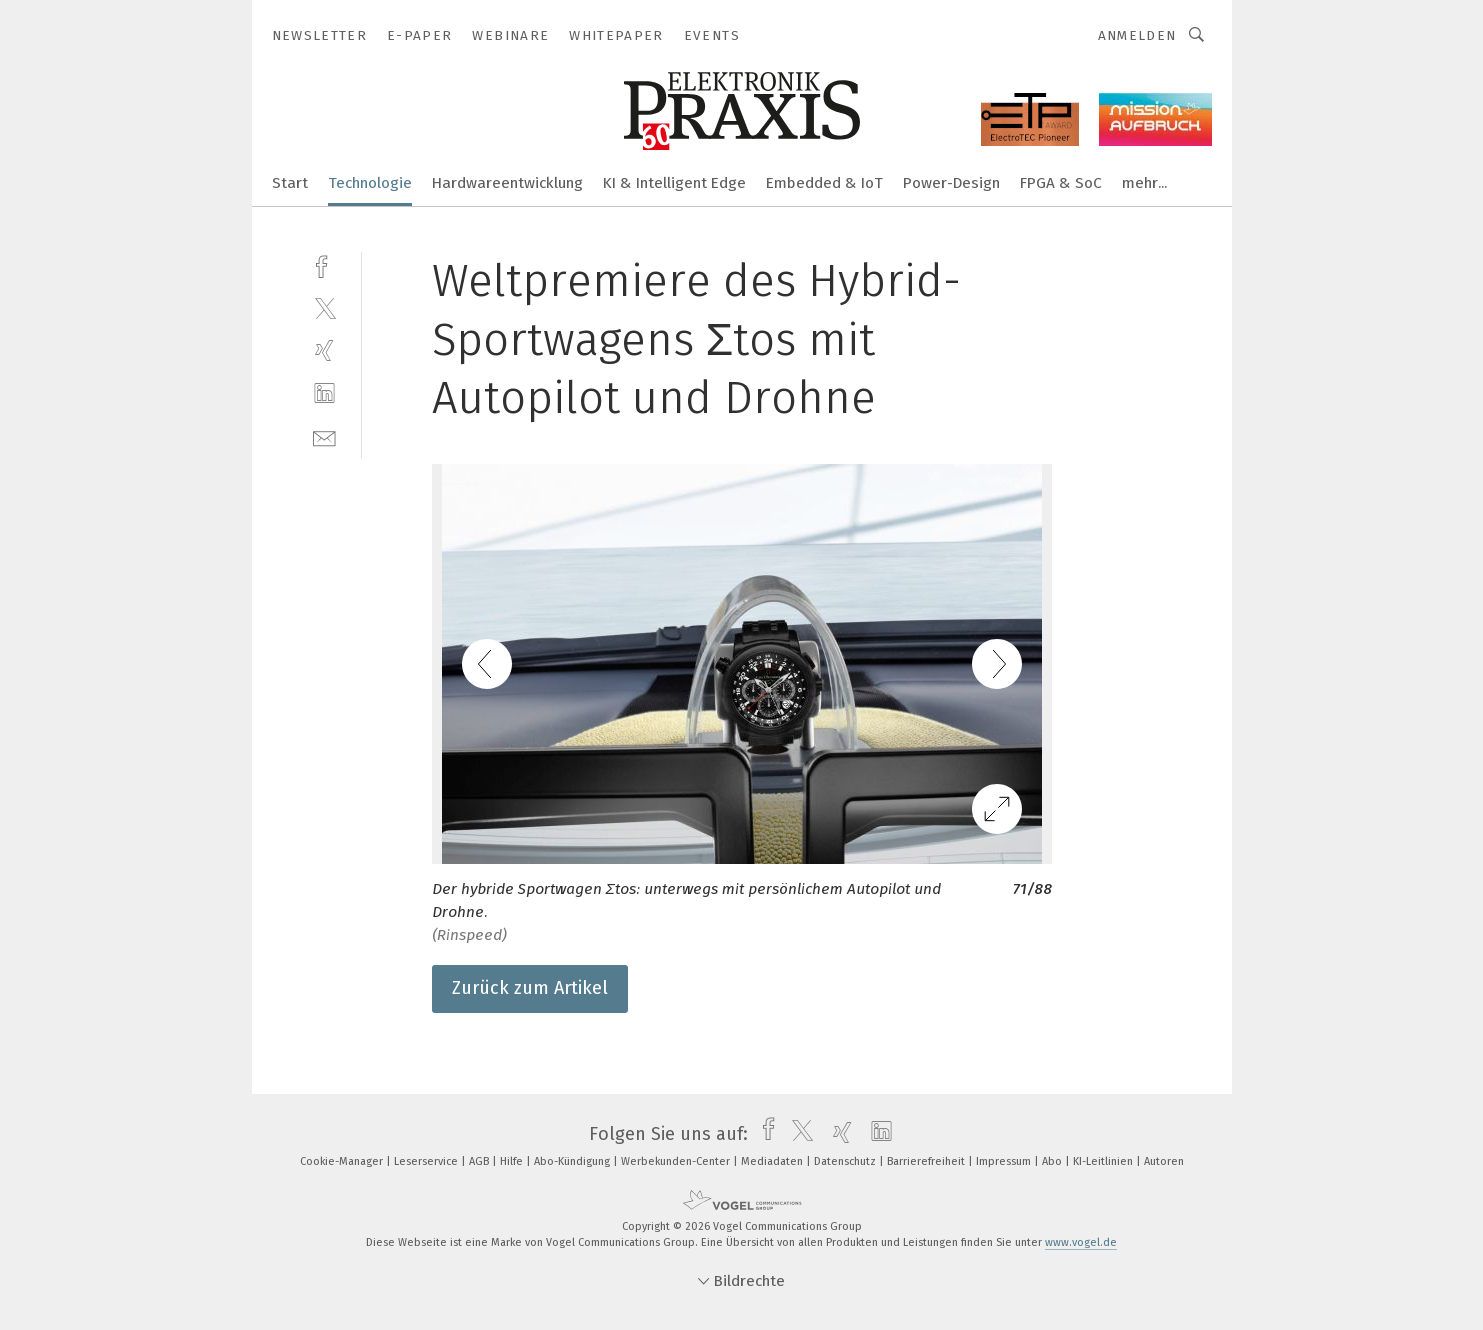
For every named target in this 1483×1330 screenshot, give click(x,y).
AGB (480, 1161)
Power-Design (951, 183)
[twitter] (324, 307)
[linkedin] (324, 393)
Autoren (1164, 1161)
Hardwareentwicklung (507, 183)
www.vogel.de (1081, 1242)
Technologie (370, 183)
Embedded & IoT (824, 183)
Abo (1053, 1161)
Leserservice (427, 1161)
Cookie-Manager (343, 1161)
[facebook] (324, 264)
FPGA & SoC (1061, 183)
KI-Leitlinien (1104, 1161)
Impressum (1005, 1161)
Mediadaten (773, 1161)
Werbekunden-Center (677, 1161)
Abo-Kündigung (573, 1161)
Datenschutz (846, 1161)
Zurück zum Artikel (530, 988)
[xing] (324, 350)
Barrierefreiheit (927, 1161)
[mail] (324, 436)
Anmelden (1137, 35)
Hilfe (513, 1161)
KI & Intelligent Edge (674, 183)
